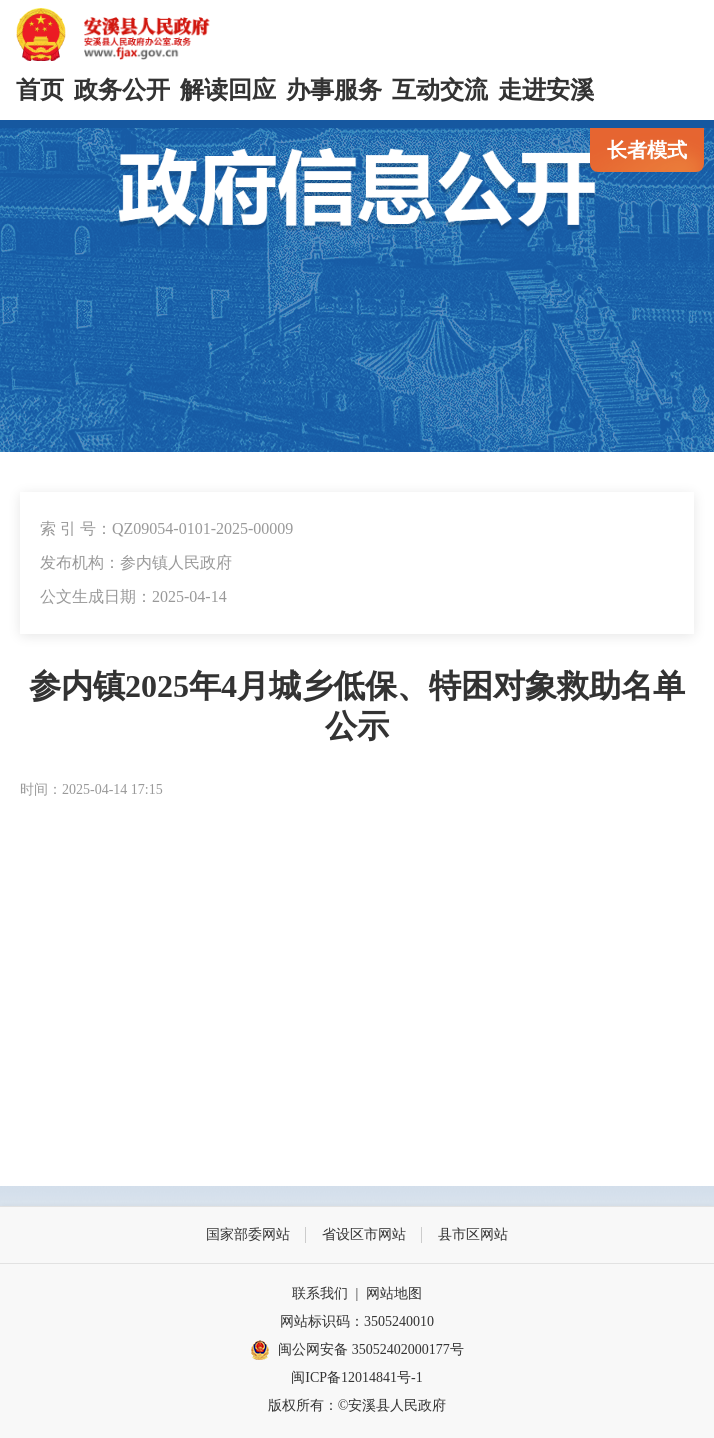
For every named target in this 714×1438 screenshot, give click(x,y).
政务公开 (122, 90)
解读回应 (228, 90)
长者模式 (647, 150)
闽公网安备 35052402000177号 (357, 1350)
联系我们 (320, 1293)
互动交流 (440, 90)
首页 (40, 90)
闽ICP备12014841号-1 (356, 1377)
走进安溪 (546, 90)
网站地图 (394, 1293)
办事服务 (334, 90)
